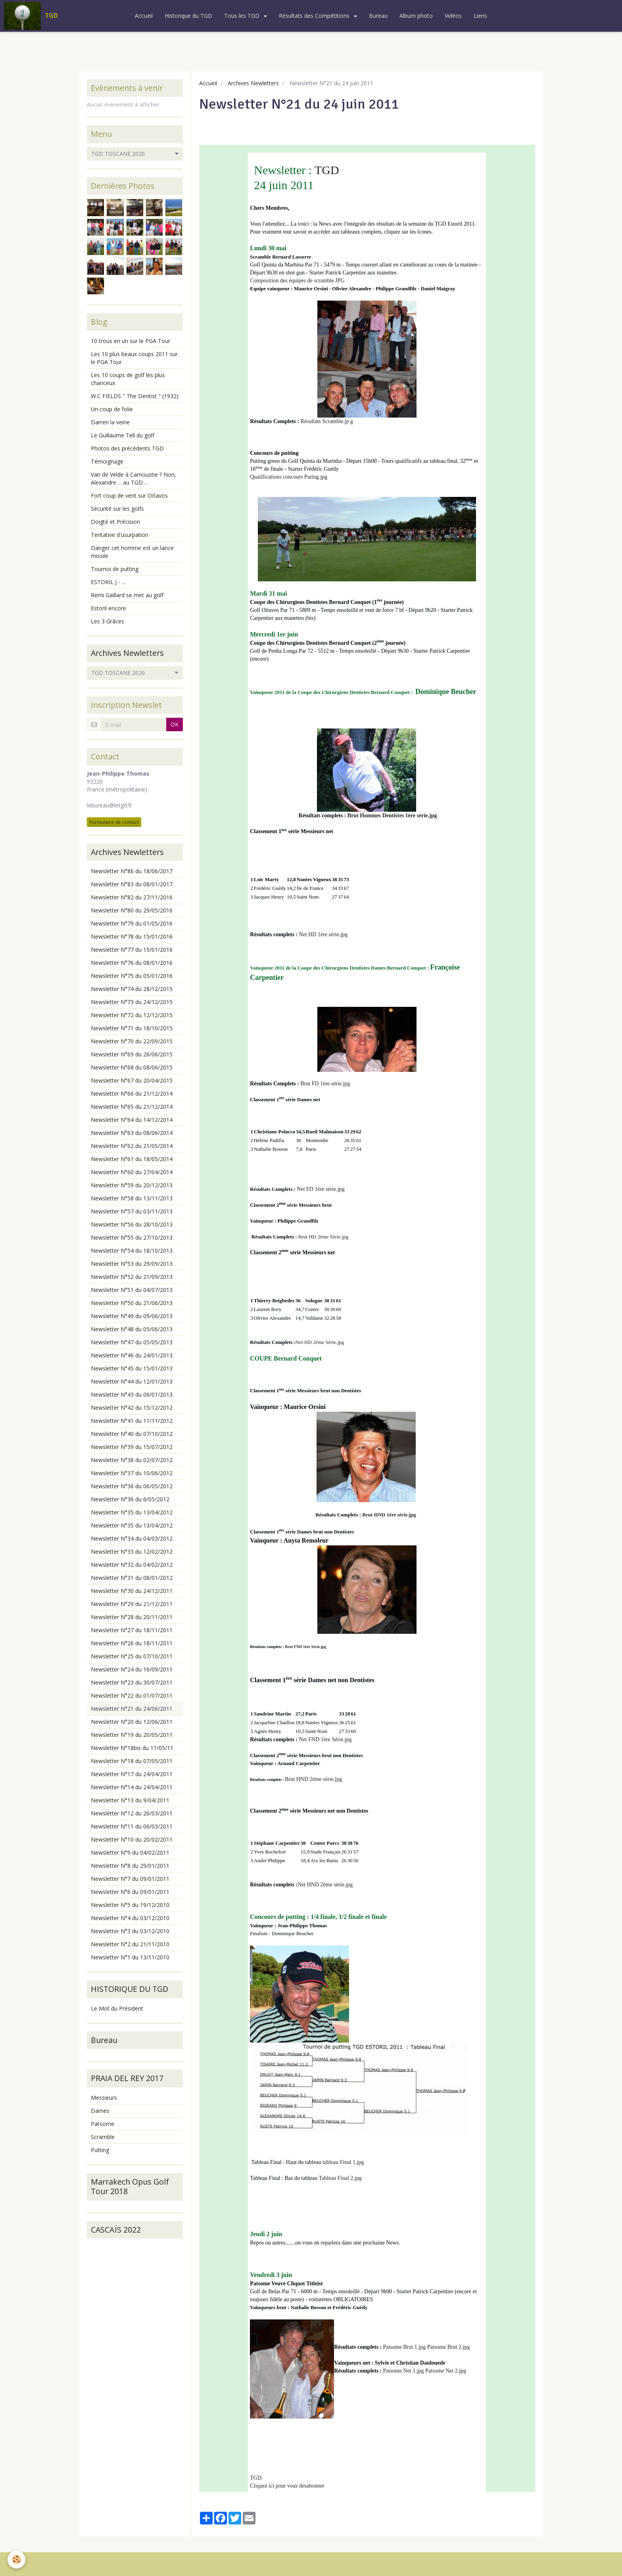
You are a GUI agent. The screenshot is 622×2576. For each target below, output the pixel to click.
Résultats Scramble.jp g (326, 421)
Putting (100, 2150)
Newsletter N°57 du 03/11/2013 (132, 1211)
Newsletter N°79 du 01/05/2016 (132, 923)
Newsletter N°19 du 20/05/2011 (132, 1734)
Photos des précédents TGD (127, 448)
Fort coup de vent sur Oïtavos (129, 495)
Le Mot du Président (117, 2008)
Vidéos (453, 15)
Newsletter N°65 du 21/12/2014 (132, 1106)
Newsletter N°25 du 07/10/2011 (132, 1656)
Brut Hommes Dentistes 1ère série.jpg (392, 815)
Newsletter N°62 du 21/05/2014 (132, 1146)
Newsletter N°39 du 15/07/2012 (132, 1447)
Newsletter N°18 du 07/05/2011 (132, 1761)
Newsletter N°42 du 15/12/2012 (132, 1407)
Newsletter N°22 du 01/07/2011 (132, 1695)
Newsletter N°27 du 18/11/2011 (132, 1630)
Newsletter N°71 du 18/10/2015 (132, 1028)
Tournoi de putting (114, 569)
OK (175, 724)
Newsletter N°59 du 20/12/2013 (132, 1185)
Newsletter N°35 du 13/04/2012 (132, 1512)
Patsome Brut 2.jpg (448, 2347)
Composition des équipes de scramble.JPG (297, 281)
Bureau (378, 15)
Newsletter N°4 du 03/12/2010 (130, 1918)
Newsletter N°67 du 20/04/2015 (132, 1080)
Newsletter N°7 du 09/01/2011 (130, 1878)
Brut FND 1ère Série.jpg (305, 1646)
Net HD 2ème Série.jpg (320, 1342)
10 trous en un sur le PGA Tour (130, 341)
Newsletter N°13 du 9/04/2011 (130, 1800)
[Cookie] (17, 2559)
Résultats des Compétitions (315, 15)
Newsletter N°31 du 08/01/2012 (132, 1577)
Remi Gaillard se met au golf (127, 595)
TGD (327, 169)
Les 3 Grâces (107, 621)
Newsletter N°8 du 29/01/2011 (130, 1865)
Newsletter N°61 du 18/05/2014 (132, 1159)
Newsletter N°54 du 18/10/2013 (132, 1250)
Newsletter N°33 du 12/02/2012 (132, 1551)
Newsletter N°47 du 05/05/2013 (132, 1342)
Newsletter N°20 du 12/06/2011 (132, 1721)
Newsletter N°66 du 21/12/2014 (132, 1093)
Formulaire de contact (114, 822)
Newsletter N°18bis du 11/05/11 (132, 1748)
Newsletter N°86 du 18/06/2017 (132, 871)
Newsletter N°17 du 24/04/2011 (132, 1774)
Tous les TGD (242, 15)
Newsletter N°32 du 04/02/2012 (132, 1564)
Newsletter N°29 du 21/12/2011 (132, 1604)
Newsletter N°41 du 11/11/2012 (132, 1420)
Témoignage (107, 461)
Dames (100, 2110)
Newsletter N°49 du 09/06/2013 (132, 1316)
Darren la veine (110, 422)
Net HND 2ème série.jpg (325, 1885)
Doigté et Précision (115, 521)
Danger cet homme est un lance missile (132, 552)
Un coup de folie (112, 409)
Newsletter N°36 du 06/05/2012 (132, 1486)
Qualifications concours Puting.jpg (288, 477)
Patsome (102, 2124)
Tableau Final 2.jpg (340, 2178)
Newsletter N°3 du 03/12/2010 (130, 1931)
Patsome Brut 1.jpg (404, 2347)
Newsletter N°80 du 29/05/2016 (132, 910)
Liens (480, 15)
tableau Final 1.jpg (343, 2162)
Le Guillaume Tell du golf (122, 435)
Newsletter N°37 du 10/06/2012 (132, 1473)
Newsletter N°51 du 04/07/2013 (132, 1290)
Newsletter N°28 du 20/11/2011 (132, 1617)
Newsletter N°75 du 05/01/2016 (132, 975)
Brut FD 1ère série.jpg (325, 1084)
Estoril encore (108, 608)
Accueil (144, 15)
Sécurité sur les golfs (117, 508)
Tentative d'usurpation (119, 535)
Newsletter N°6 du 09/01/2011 (130, 1892)
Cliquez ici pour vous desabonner (287, 2486)
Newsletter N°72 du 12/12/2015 (132, 1015)
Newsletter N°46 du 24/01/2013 (132, 1355)
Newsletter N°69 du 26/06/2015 (132, 1054)
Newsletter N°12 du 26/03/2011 (132, 1813)
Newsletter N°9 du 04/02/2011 (130, 1852)
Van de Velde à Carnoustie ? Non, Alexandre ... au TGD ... (133, 478)
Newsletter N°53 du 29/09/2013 (132, 1263)
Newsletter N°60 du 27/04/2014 (132, 1172)
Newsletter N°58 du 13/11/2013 (132, 1198)
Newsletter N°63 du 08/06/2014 (132, 1133)
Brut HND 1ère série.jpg (389, 1515)
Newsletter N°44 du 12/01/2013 (132, 1381)
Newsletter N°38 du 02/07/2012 (132, 1460)
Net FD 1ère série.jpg (321, 1189)
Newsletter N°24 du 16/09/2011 (132, 1669)
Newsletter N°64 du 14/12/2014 (132, 1119)
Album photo (416, 15)
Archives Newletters (253, 83)
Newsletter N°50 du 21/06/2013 (132, 1303)
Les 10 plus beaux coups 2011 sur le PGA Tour (134, 358)
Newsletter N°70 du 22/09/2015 (132, 1041)
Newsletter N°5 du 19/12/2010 (130, 1905)
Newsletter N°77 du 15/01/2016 (132, 949)
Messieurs (104, 2097)
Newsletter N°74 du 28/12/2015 (132, 989)
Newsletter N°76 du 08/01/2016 (132, 962)
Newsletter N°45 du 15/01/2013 (132, 1368)
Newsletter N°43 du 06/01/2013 (132, 1394)
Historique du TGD (188, 15)
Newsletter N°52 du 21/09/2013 (132, 1276)
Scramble (103, 2137)
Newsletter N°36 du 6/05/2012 (130, 1499)
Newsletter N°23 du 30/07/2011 (132, 1682)
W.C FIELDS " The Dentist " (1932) (135, 396)
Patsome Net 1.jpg (403, 2371)
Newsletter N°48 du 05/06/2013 (132, 1329)
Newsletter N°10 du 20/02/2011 (132, 1839)
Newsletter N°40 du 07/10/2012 (132, 1434)
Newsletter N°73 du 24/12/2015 (132, 1002)
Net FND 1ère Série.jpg (325, 1739)
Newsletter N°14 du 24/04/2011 (132, 1787)
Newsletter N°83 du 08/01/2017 (132, 884)
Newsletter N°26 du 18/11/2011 (132, 1643)
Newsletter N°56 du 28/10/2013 (132, 1224)
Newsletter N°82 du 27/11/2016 (132, 897)
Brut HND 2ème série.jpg (313, 1779)
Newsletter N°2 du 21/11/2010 (130, 1944)
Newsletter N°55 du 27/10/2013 (132, 1237)
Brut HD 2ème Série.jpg (323, 1237)
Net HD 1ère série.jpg (323, 934)
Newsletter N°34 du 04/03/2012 (132, 1538)
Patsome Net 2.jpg (445, 2371)
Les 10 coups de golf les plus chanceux (128, 379)
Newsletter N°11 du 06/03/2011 (132, 1826)
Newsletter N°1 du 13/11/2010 (130, 1957)
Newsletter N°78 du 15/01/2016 (132, 936)
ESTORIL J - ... (108, 582)
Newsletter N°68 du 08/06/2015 (132, 1067)
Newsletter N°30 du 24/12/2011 (132, 1591)
